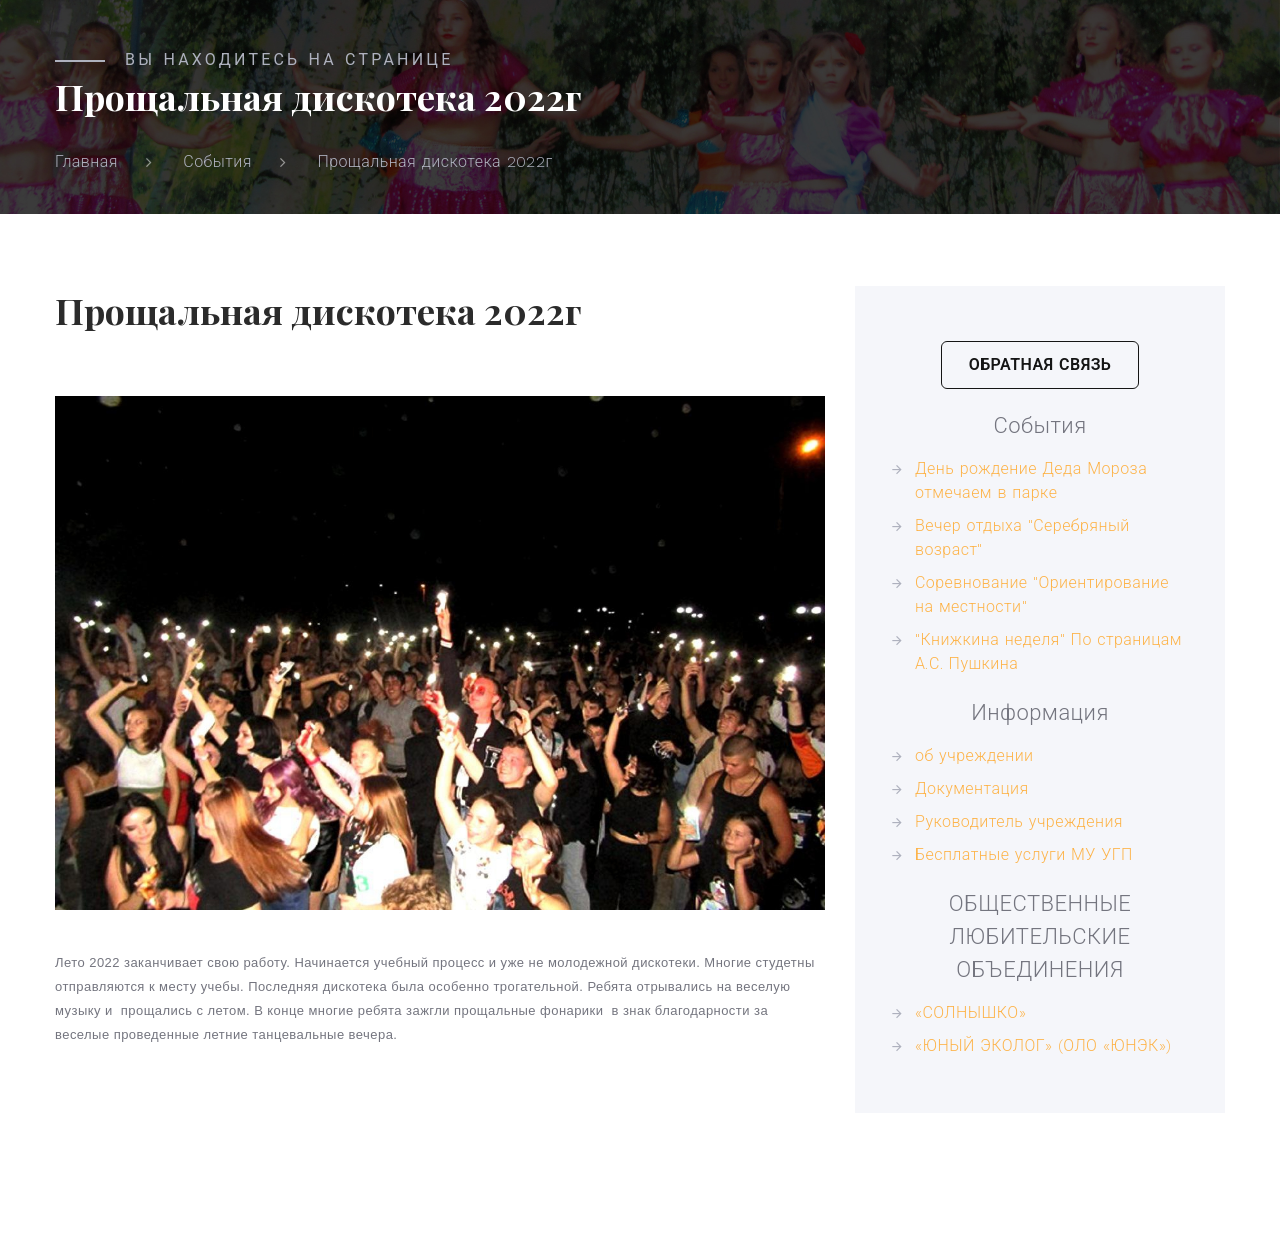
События (217, 161)
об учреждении (974, 755)
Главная (86, 161)
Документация (972, 788)
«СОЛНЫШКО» (970, 1012)
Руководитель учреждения (1019, 821)
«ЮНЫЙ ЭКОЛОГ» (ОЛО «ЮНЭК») (1043, 1045)
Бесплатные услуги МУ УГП (1024, 854)
